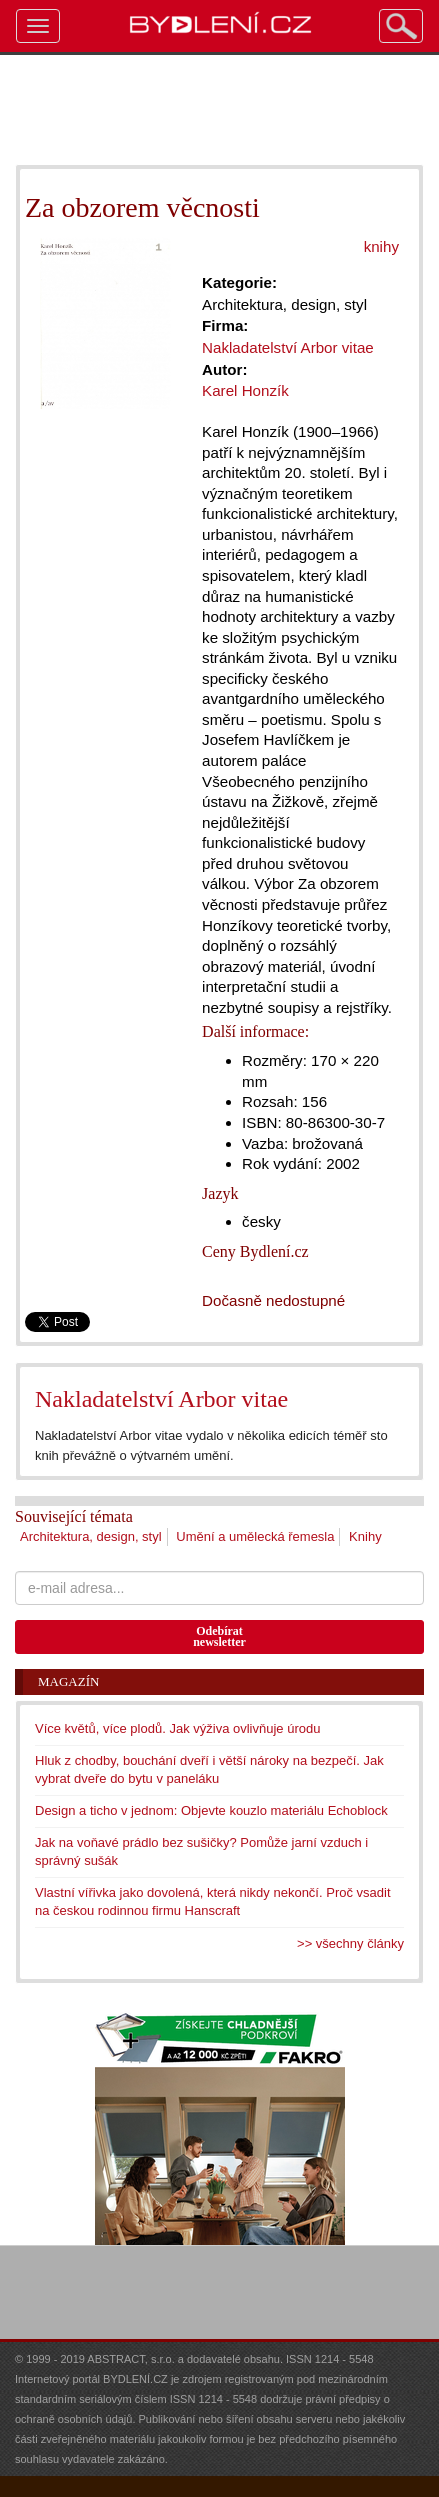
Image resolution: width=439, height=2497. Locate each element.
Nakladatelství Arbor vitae (161, 1399)
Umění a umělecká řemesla (255, 1536)
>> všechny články (350, 1943)
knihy (381, 246)
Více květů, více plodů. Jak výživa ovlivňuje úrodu (177, 1728)
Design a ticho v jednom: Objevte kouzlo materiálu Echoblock (211, 1810)
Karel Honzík (245, 390)
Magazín (68, 1681)
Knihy (365, 1536)
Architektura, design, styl (91, 1536)
